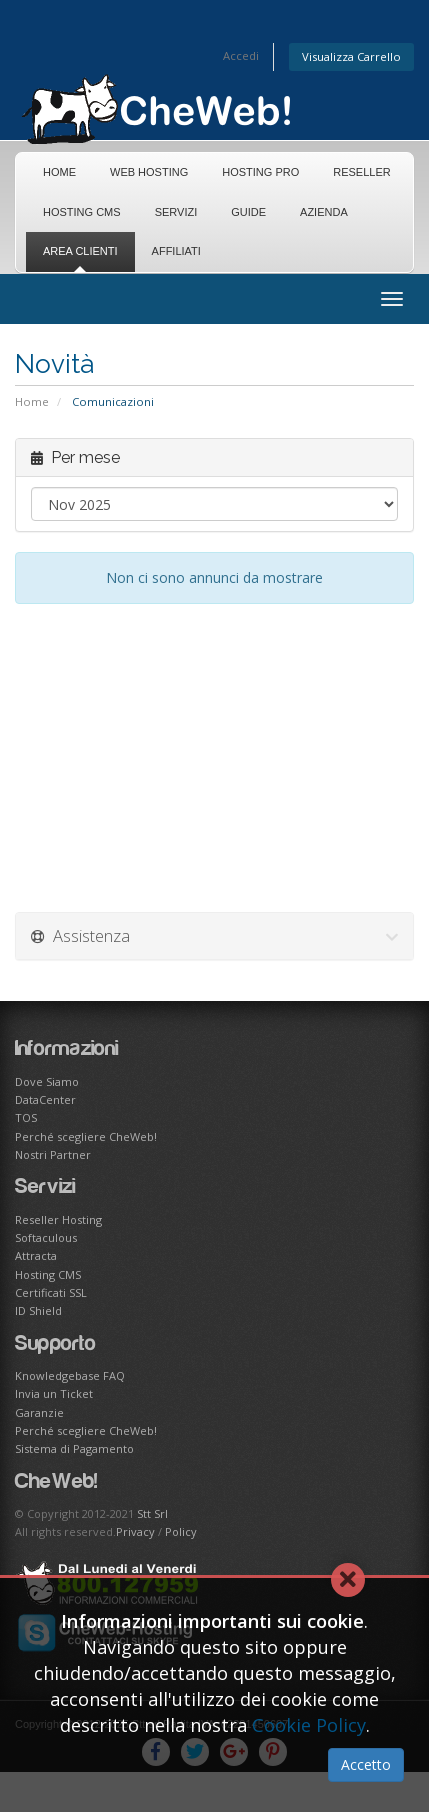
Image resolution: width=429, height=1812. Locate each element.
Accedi (241, 55)
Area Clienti (80, 251)
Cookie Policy (309, 1725)
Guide (248, 212)
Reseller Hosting (58, 1219)
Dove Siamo (47, 1081)
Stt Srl (152, 1513)
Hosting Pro (260, 172)
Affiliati (176, 251)
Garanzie (39, 1412)
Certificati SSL (51, 1292)
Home (59, 172)
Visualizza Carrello (351, 56)
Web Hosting (149, 172)
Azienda (324, 212)
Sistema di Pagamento (74, 1448)
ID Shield (38, 1310)
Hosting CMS (82, 212)
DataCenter (45, 1099)
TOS (26, 1117)
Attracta (36, 1255)
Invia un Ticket (54, 1393)
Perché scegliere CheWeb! (86, 1136)
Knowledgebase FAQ (70, 1375)
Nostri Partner (53, 1154)
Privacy (135, 1531)
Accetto (366, 1764)
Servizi (176, 212)
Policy (181, 1531)
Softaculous (46, 1237)
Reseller (361, 172)
